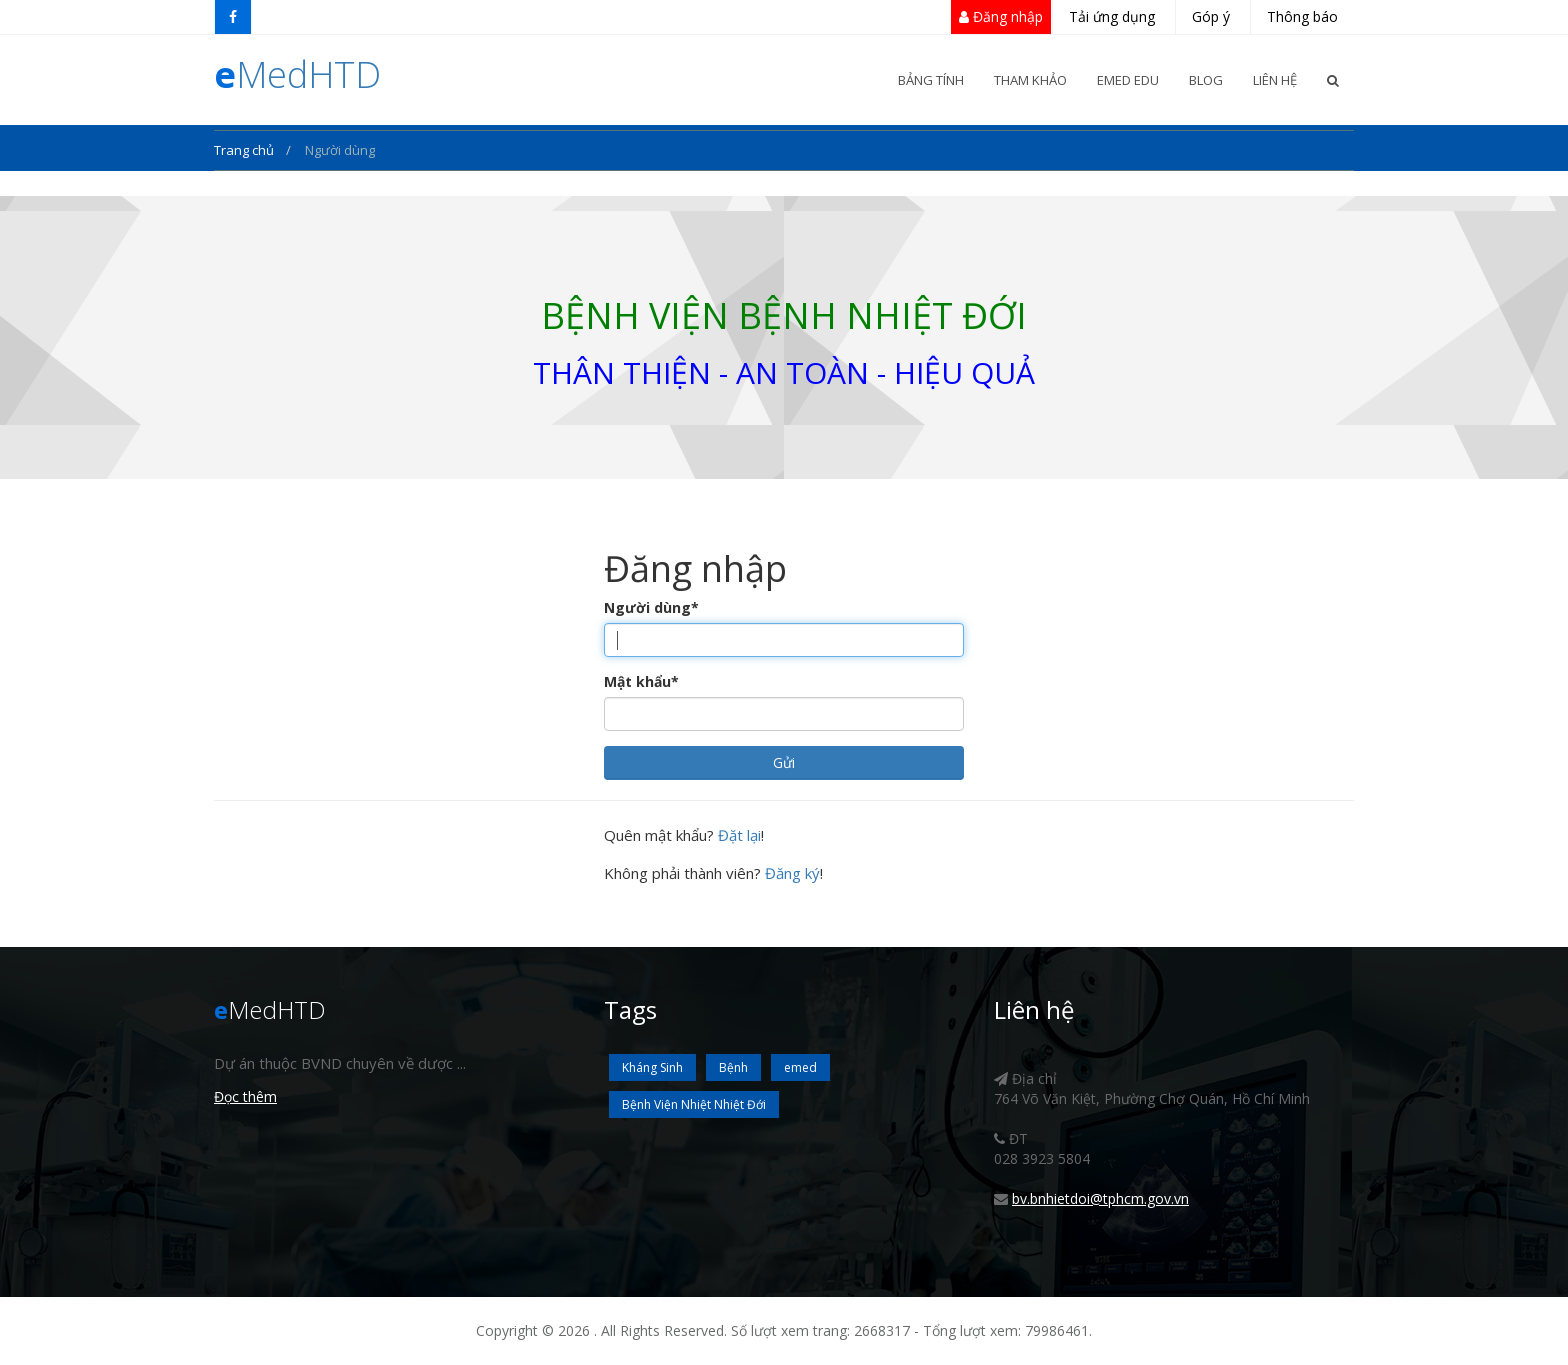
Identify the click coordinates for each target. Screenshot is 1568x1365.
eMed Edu (1128, 80)
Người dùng (651, 607)
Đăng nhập (1001, 16)
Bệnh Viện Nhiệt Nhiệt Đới (694, 1104)
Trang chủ (245, 150)
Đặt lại (739, 835)
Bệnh (733, 1067)
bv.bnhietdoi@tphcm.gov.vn (1100, 1198)
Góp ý (1211, 16)
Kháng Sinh (652, 1067)
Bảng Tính (931, 80)
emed (800, 1067)
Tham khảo (1030, 80)
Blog (1206, 80)
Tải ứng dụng (1112, 16)
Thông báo (1302, 16)
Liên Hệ (1275, 80)
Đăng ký (792, 873)
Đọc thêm (245, 1096)
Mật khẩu (641, 681)
